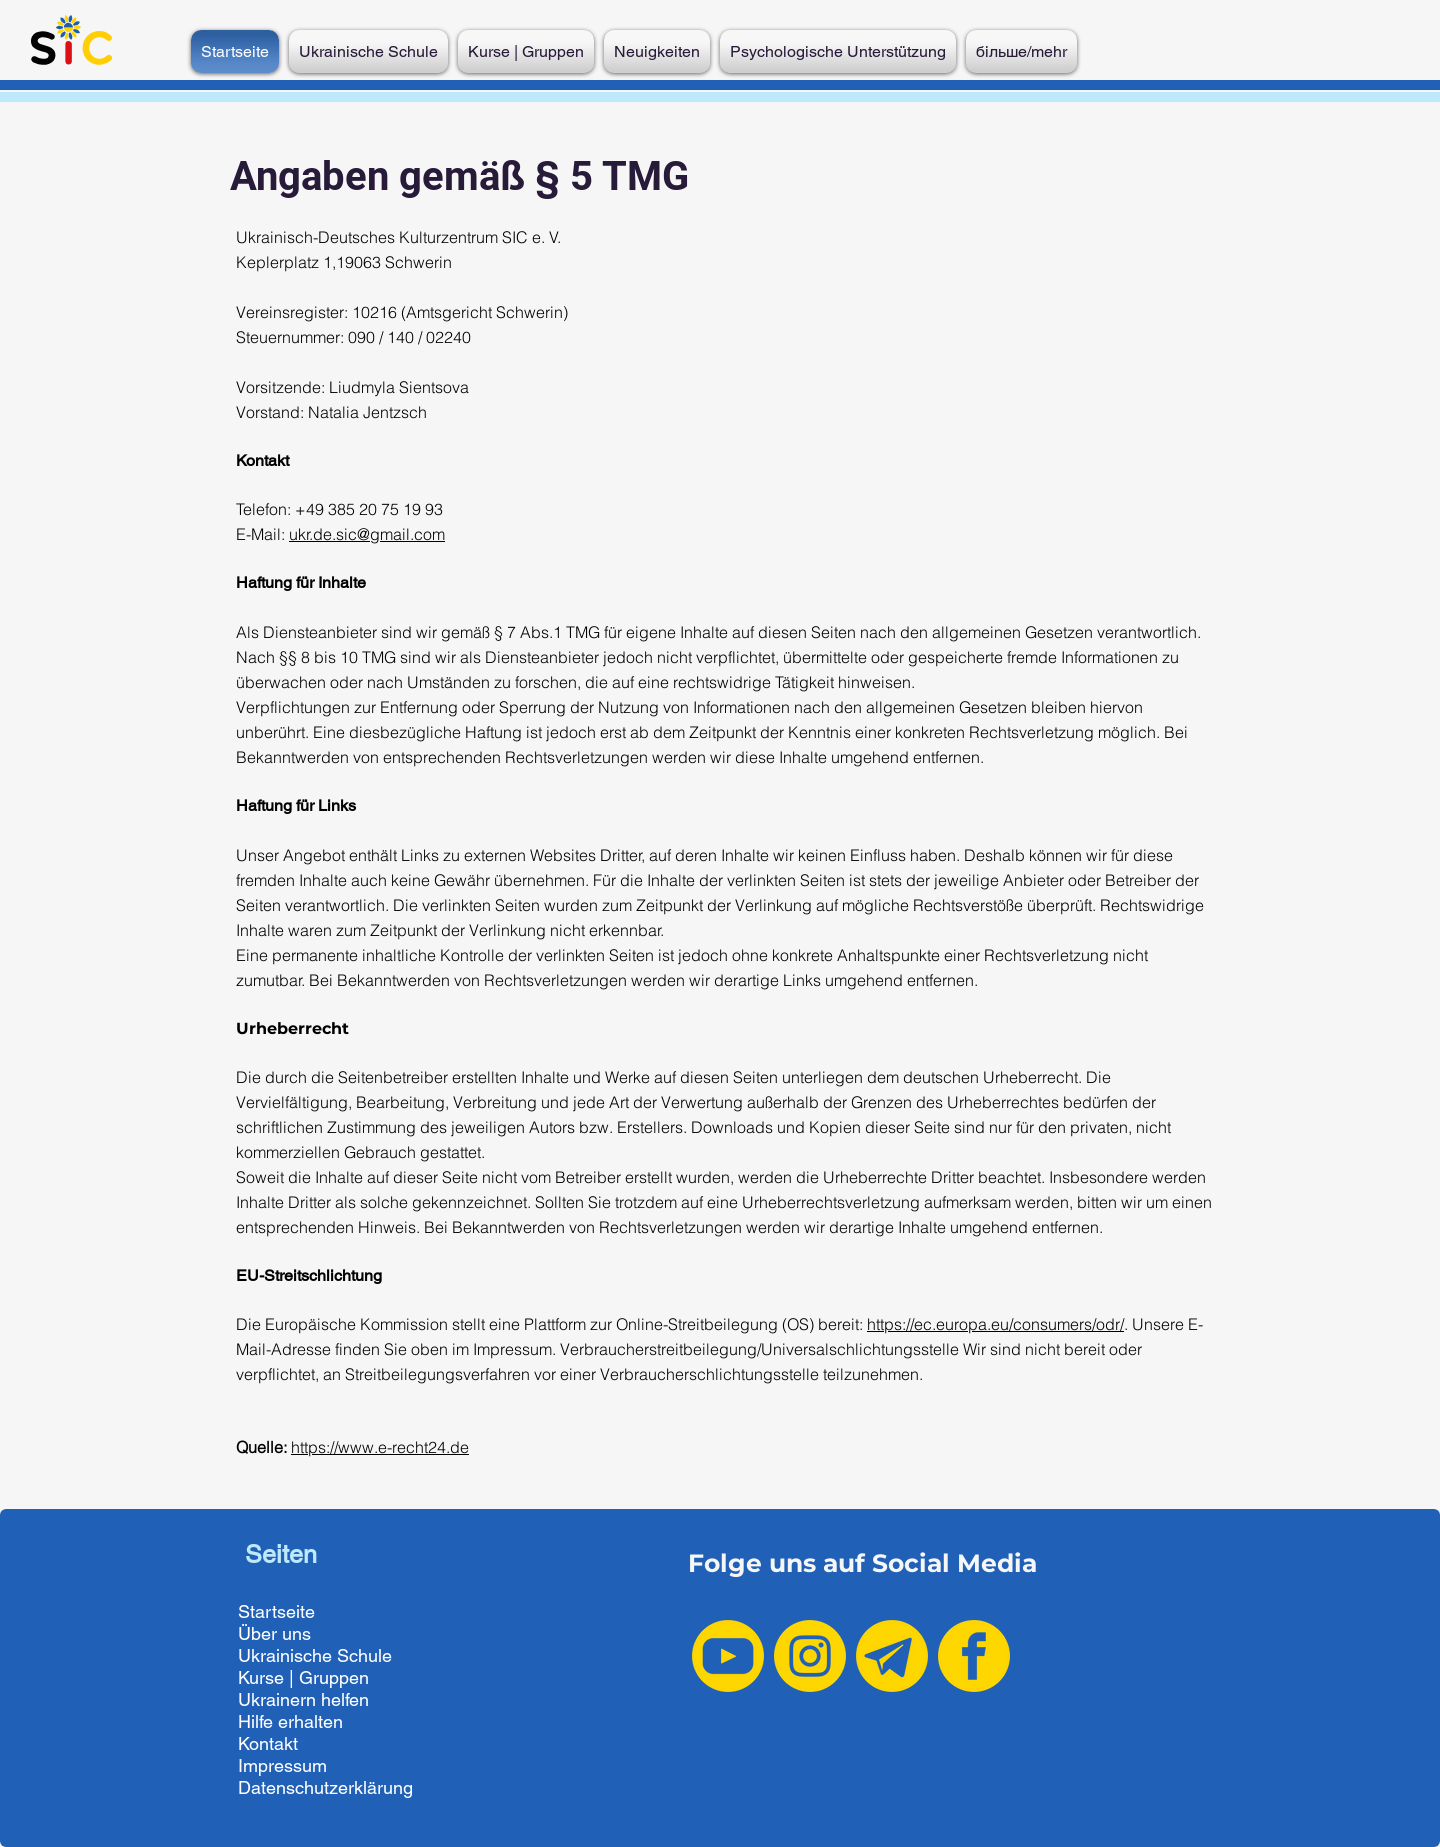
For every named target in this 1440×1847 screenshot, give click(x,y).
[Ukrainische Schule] (335, 1656)
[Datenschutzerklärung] (335, 1788)
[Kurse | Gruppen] (335, 1678)
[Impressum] (335, 1766)
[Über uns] (335, 1634)
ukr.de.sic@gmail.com (367, 534)
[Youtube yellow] (728, 1656)
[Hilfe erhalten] (335, 1722)
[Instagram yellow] (810, 1656)
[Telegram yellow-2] (892, 1656)
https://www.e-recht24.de (380, 1447)
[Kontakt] (335, 1744)
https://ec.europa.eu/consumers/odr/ (995, 1324)
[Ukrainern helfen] (335, 1700)
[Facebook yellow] (974, 1656)
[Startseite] (335, 1612)
